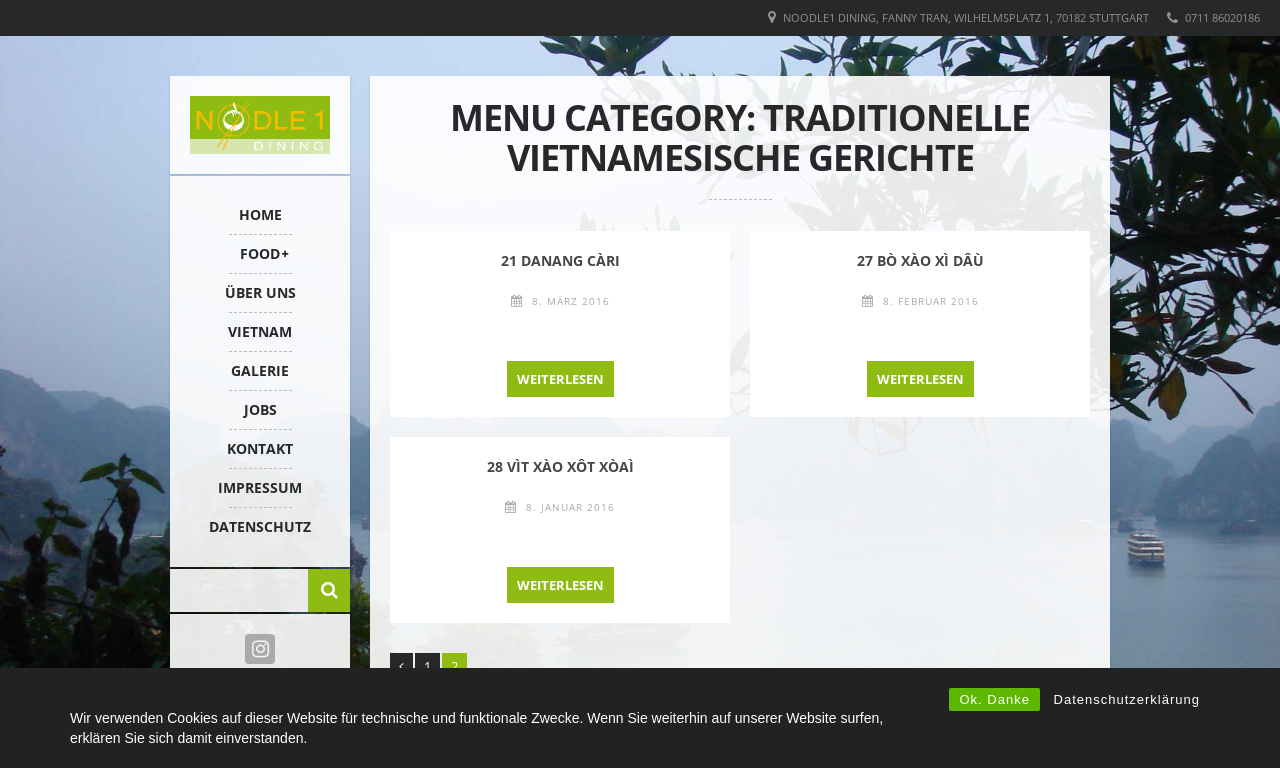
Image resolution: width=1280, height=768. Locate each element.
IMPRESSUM (260, 487)
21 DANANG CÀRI (560, 260)
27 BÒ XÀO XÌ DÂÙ (920, 260)
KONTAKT (260, 448)
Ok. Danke (994, 699)
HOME (260, 214)
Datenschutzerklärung (1127, 699)
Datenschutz (260, 526)
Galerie (260, 370)
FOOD (260, 253)
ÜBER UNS (260, 292)
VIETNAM (260, 331)
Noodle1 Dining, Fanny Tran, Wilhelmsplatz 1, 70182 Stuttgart (966, 17)
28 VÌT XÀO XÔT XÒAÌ (560, 466)
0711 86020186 (1222, 17)
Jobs (260, 409)
